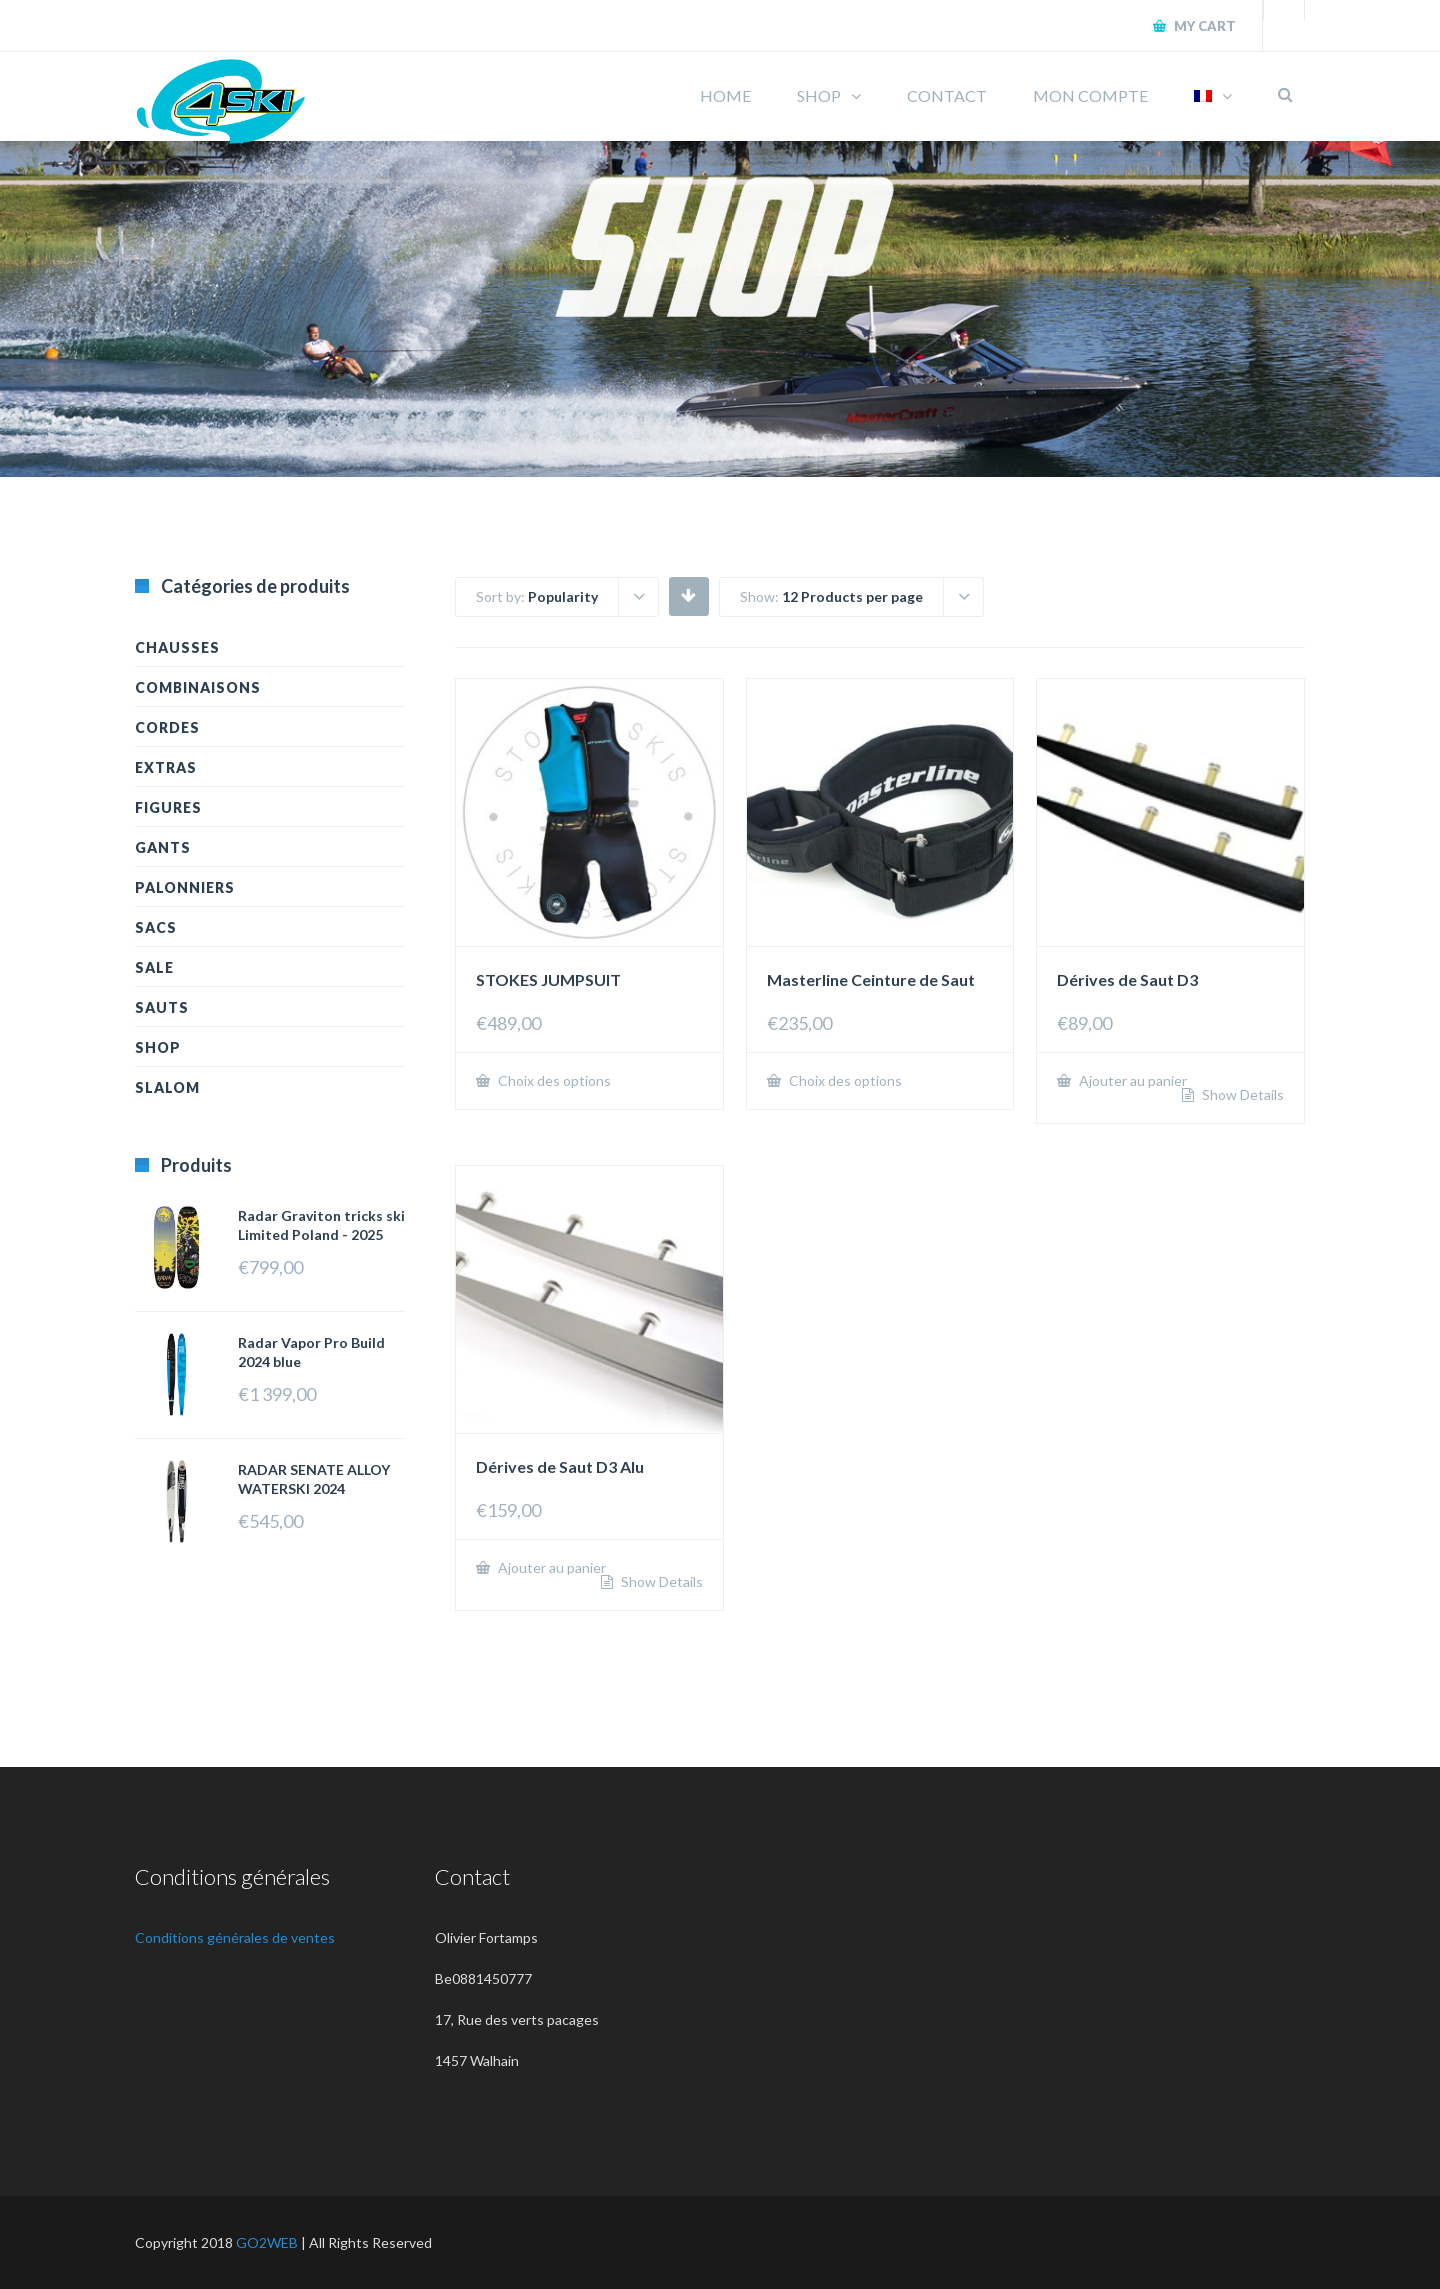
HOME (725, 95)
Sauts (162, 1007)
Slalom (167, 1087)
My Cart (1203, 26)
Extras (166, 767)
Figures (168, 807)
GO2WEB (267, 2242)
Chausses (177, 647)
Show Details (1241, 1095)
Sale (154, 967)
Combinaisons (198, 687)
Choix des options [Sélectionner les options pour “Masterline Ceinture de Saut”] (844, 1080)
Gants (163, 847)
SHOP (819, 95)
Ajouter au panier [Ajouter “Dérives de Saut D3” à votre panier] (1131, 1080)
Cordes (167, 727)
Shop (158, 1047)
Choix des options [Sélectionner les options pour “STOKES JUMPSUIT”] (553, 1080)
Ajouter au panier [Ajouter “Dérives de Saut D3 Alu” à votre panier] (550, 1567)
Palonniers (185, 887)
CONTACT (947, 95)
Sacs (156, 927)
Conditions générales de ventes (235, 1937)
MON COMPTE (1090, 95)
